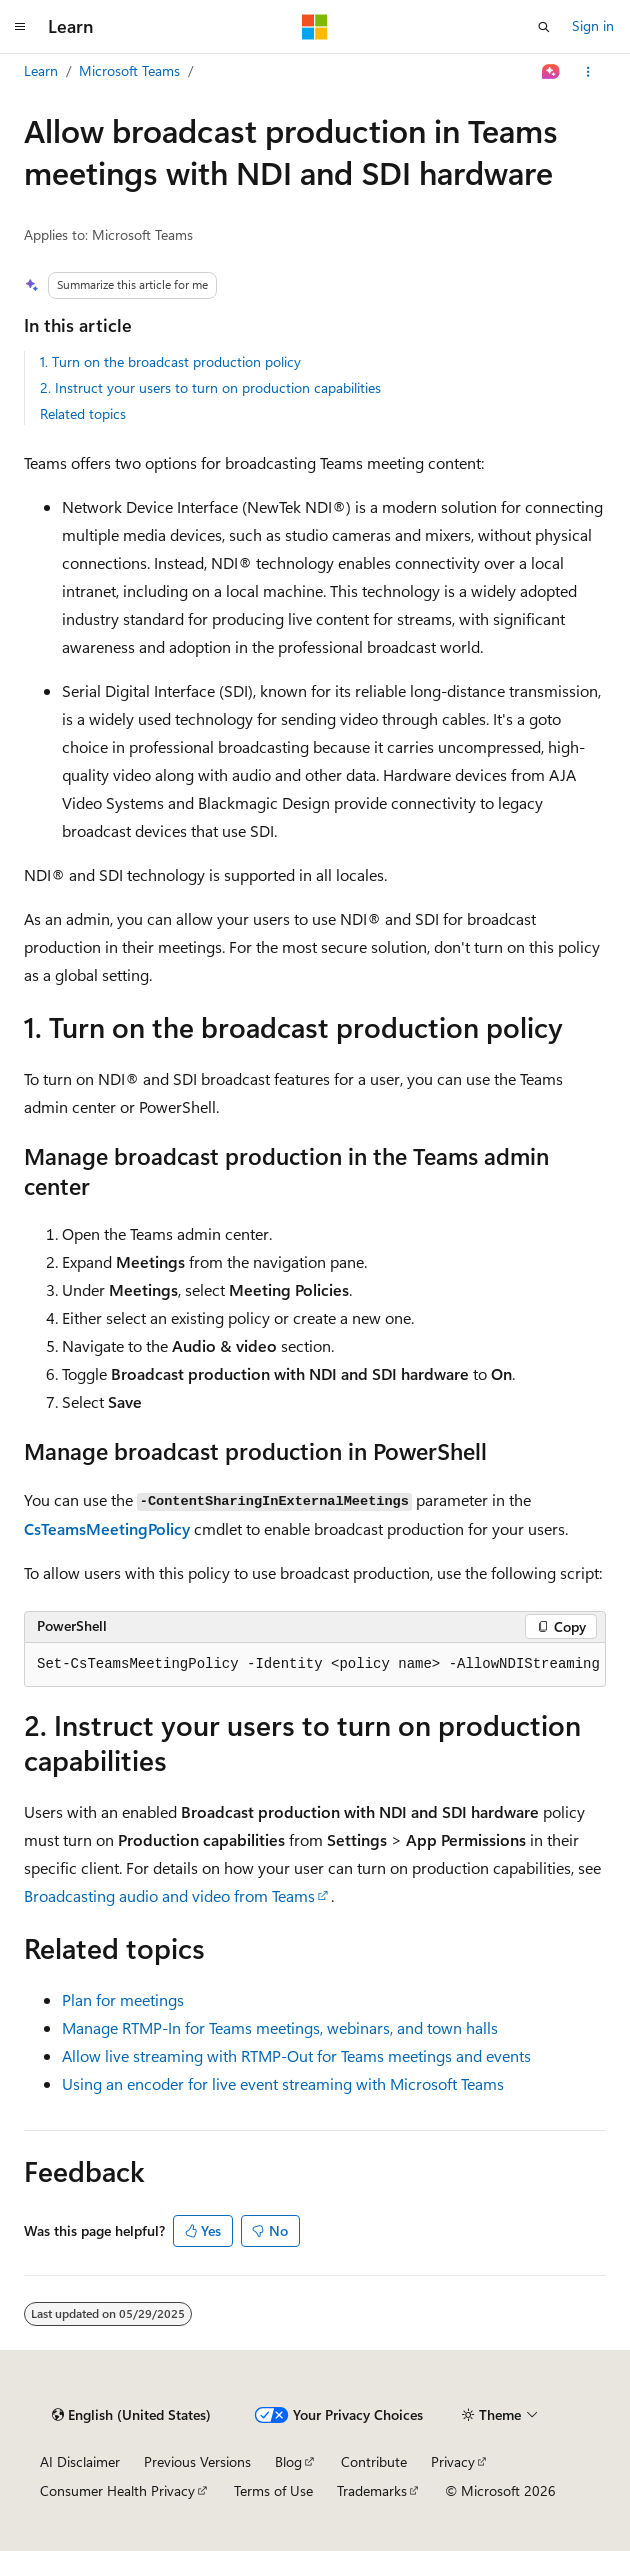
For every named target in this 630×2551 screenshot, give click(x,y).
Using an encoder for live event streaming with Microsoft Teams (283, 2083)
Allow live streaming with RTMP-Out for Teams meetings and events (296, 2055)
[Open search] (544, 27)
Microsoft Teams (129, 70)
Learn (41, 70)
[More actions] (588, 72)
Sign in (593, 25)
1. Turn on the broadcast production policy (170, 361)
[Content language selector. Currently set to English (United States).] (131, 2415)
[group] (315, 1665)
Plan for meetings (123, 1999)
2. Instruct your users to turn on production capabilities (210, 387)
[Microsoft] (315, 27)
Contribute (374, 2461)
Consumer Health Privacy (117, 2490)
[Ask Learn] (551, 72)
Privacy (453, 2461)
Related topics (83, 413)
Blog (288, 2461)
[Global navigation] (20, 27)
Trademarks (372, 2490)
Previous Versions (197, 2461)
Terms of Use (273, 2490)
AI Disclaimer (80, 2461)
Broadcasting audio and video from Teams (169, 1895)
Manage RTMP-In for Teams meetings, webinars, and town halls (280, 2027)
